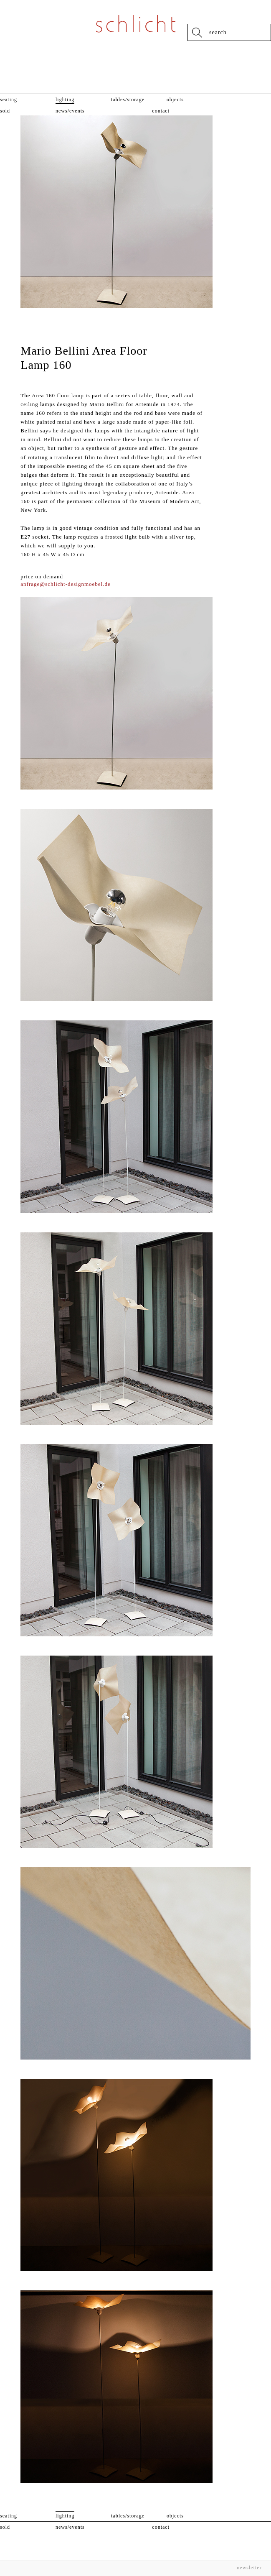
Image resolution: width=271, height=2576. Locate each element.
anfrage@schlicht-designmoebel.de (65, 584)
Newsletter (249, 2568)
